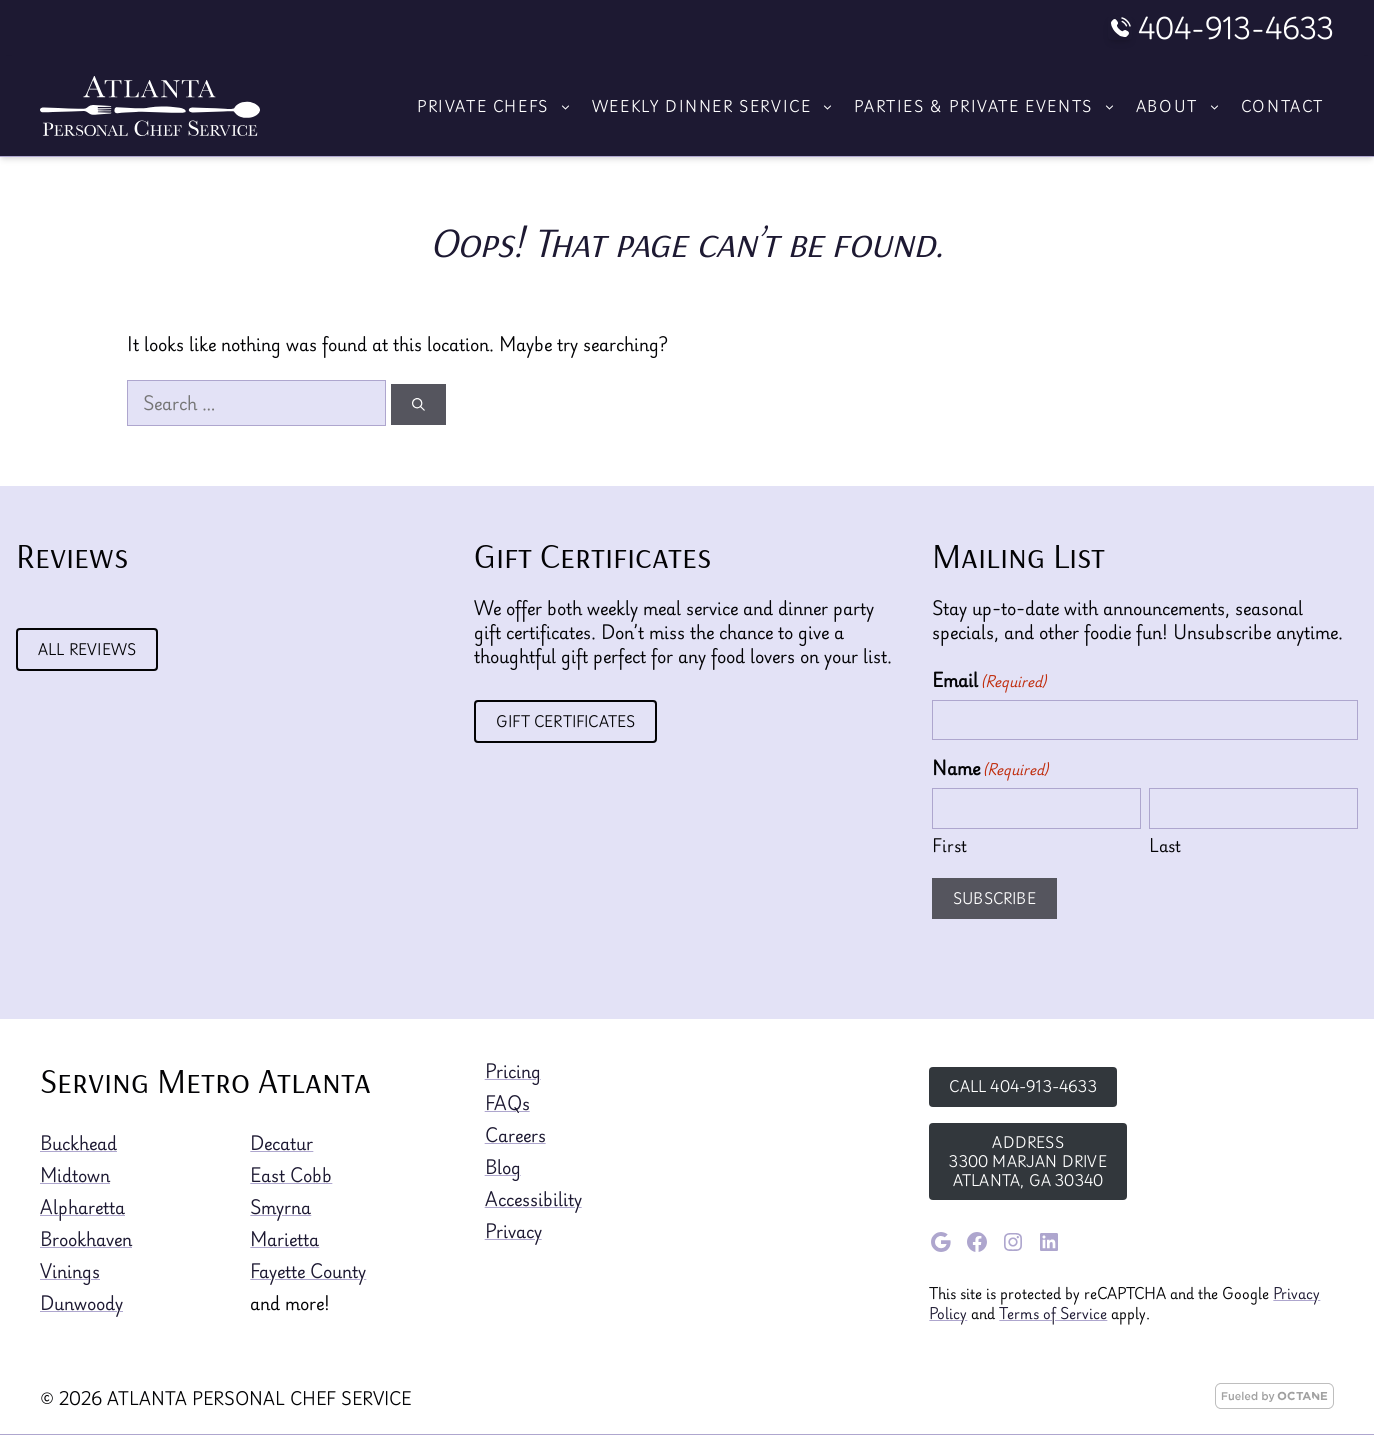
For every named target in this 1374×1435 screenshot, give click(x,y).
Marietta (284, 1239)
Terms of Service (1053, 1313)
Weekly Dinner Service (718, 106)
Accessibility (533, 1199)
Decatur (281, 1143)
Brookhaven (86, 1239)
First (949, 844)
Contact (1282, 106)
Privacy (513, 1231)
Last (1165, 844)
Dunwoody (81, 1303)
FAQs (507, 1103)
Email (989, 680)
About (1183, 106)
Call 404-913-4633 (1022, 1086)
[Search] (418, 404)
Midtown (75, 1175)
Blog (503, 1167)
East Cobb (291, 1175)
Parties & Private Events (989, 106)
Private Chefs (499, 106)
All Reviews (87, 649)
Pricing (513, 1071)
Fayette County (308, 1271)
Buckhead (78, 1143)
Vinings (70, 1271)
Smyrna (280, 1207)
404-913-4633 (1236, 28)
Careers (515, 1135)
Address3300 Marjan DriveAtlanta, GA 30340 (1027, 1161)
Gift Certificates (565, 721)
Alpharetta (82, 1207)
